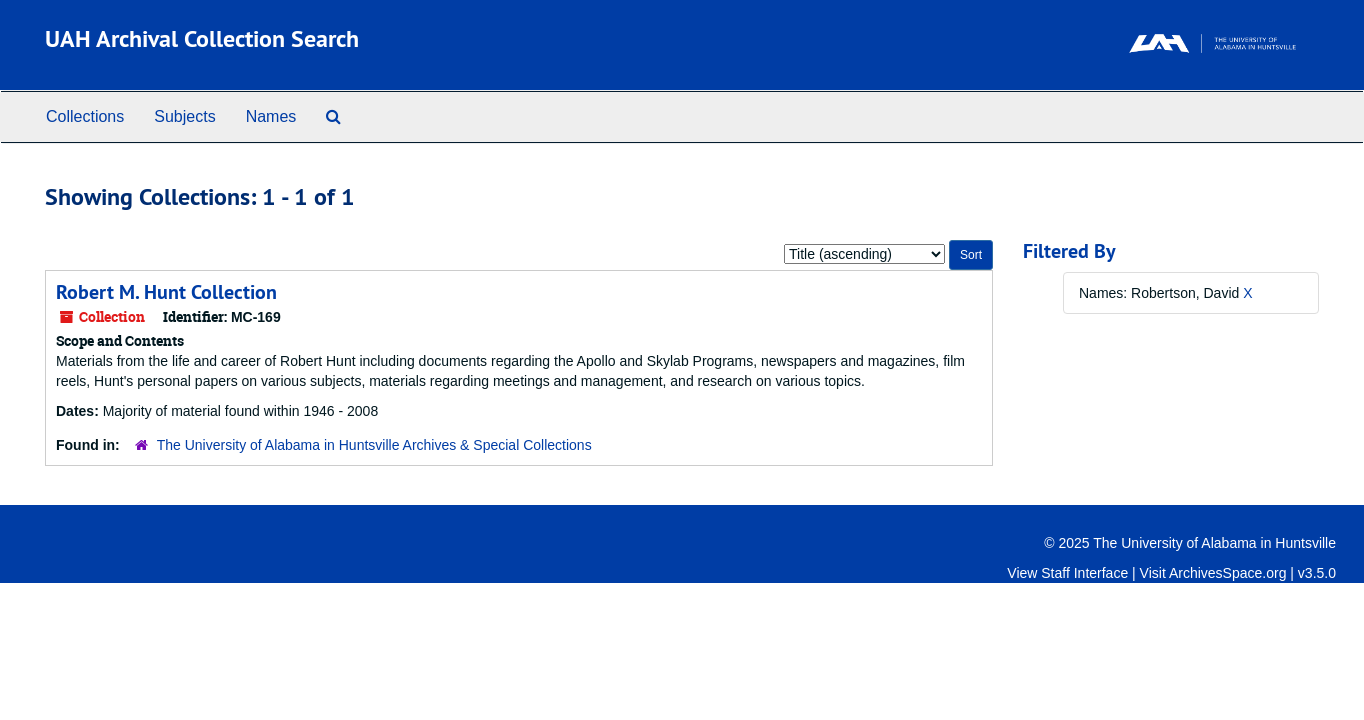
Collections (85, 116)
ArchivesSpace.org (1228, 573)
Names (271, 116)
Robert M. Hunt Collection (166, 292)
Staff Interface (1084, 573)
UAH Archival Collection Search (202, 38)
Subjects (184, 116)
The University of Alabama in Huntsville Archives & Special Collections (374, 445)
